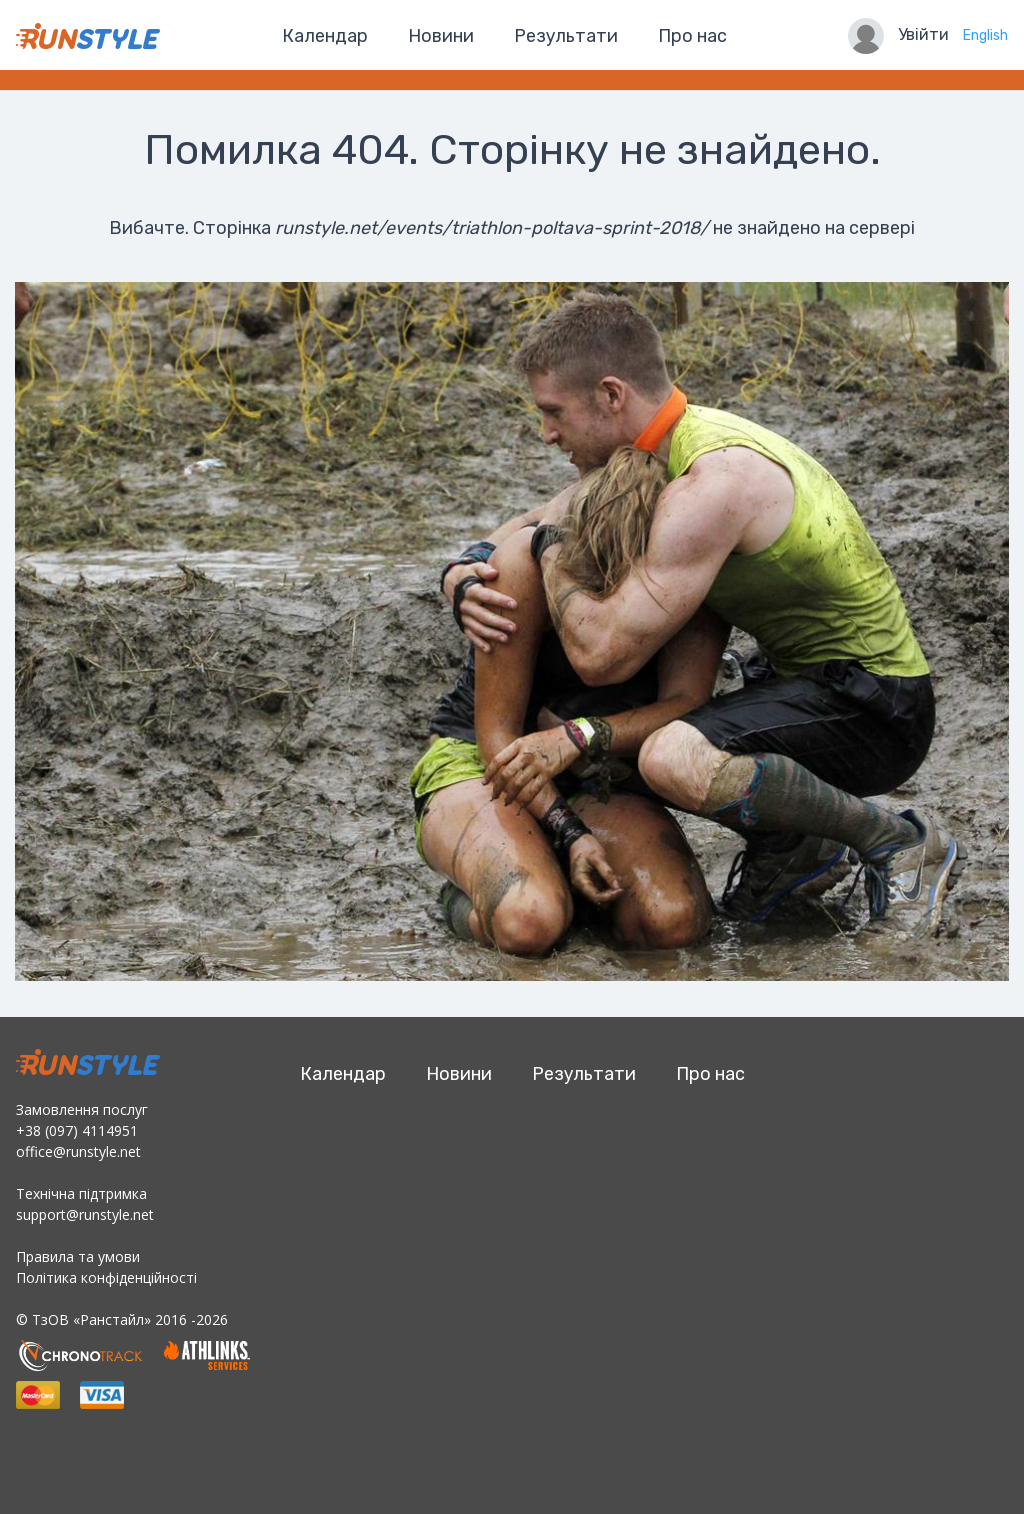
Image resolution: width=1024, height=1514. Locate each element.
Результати (566, 36)
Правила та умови (78, 1256)
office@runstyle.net (78, 1151)
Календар (325, 36)
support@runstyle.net (85, 1214)
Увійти (923, 34)
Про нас (692, 36)
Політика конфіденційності (106, 1277)
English (985, 35)
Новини (441, 36)
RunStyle (88, 36)
